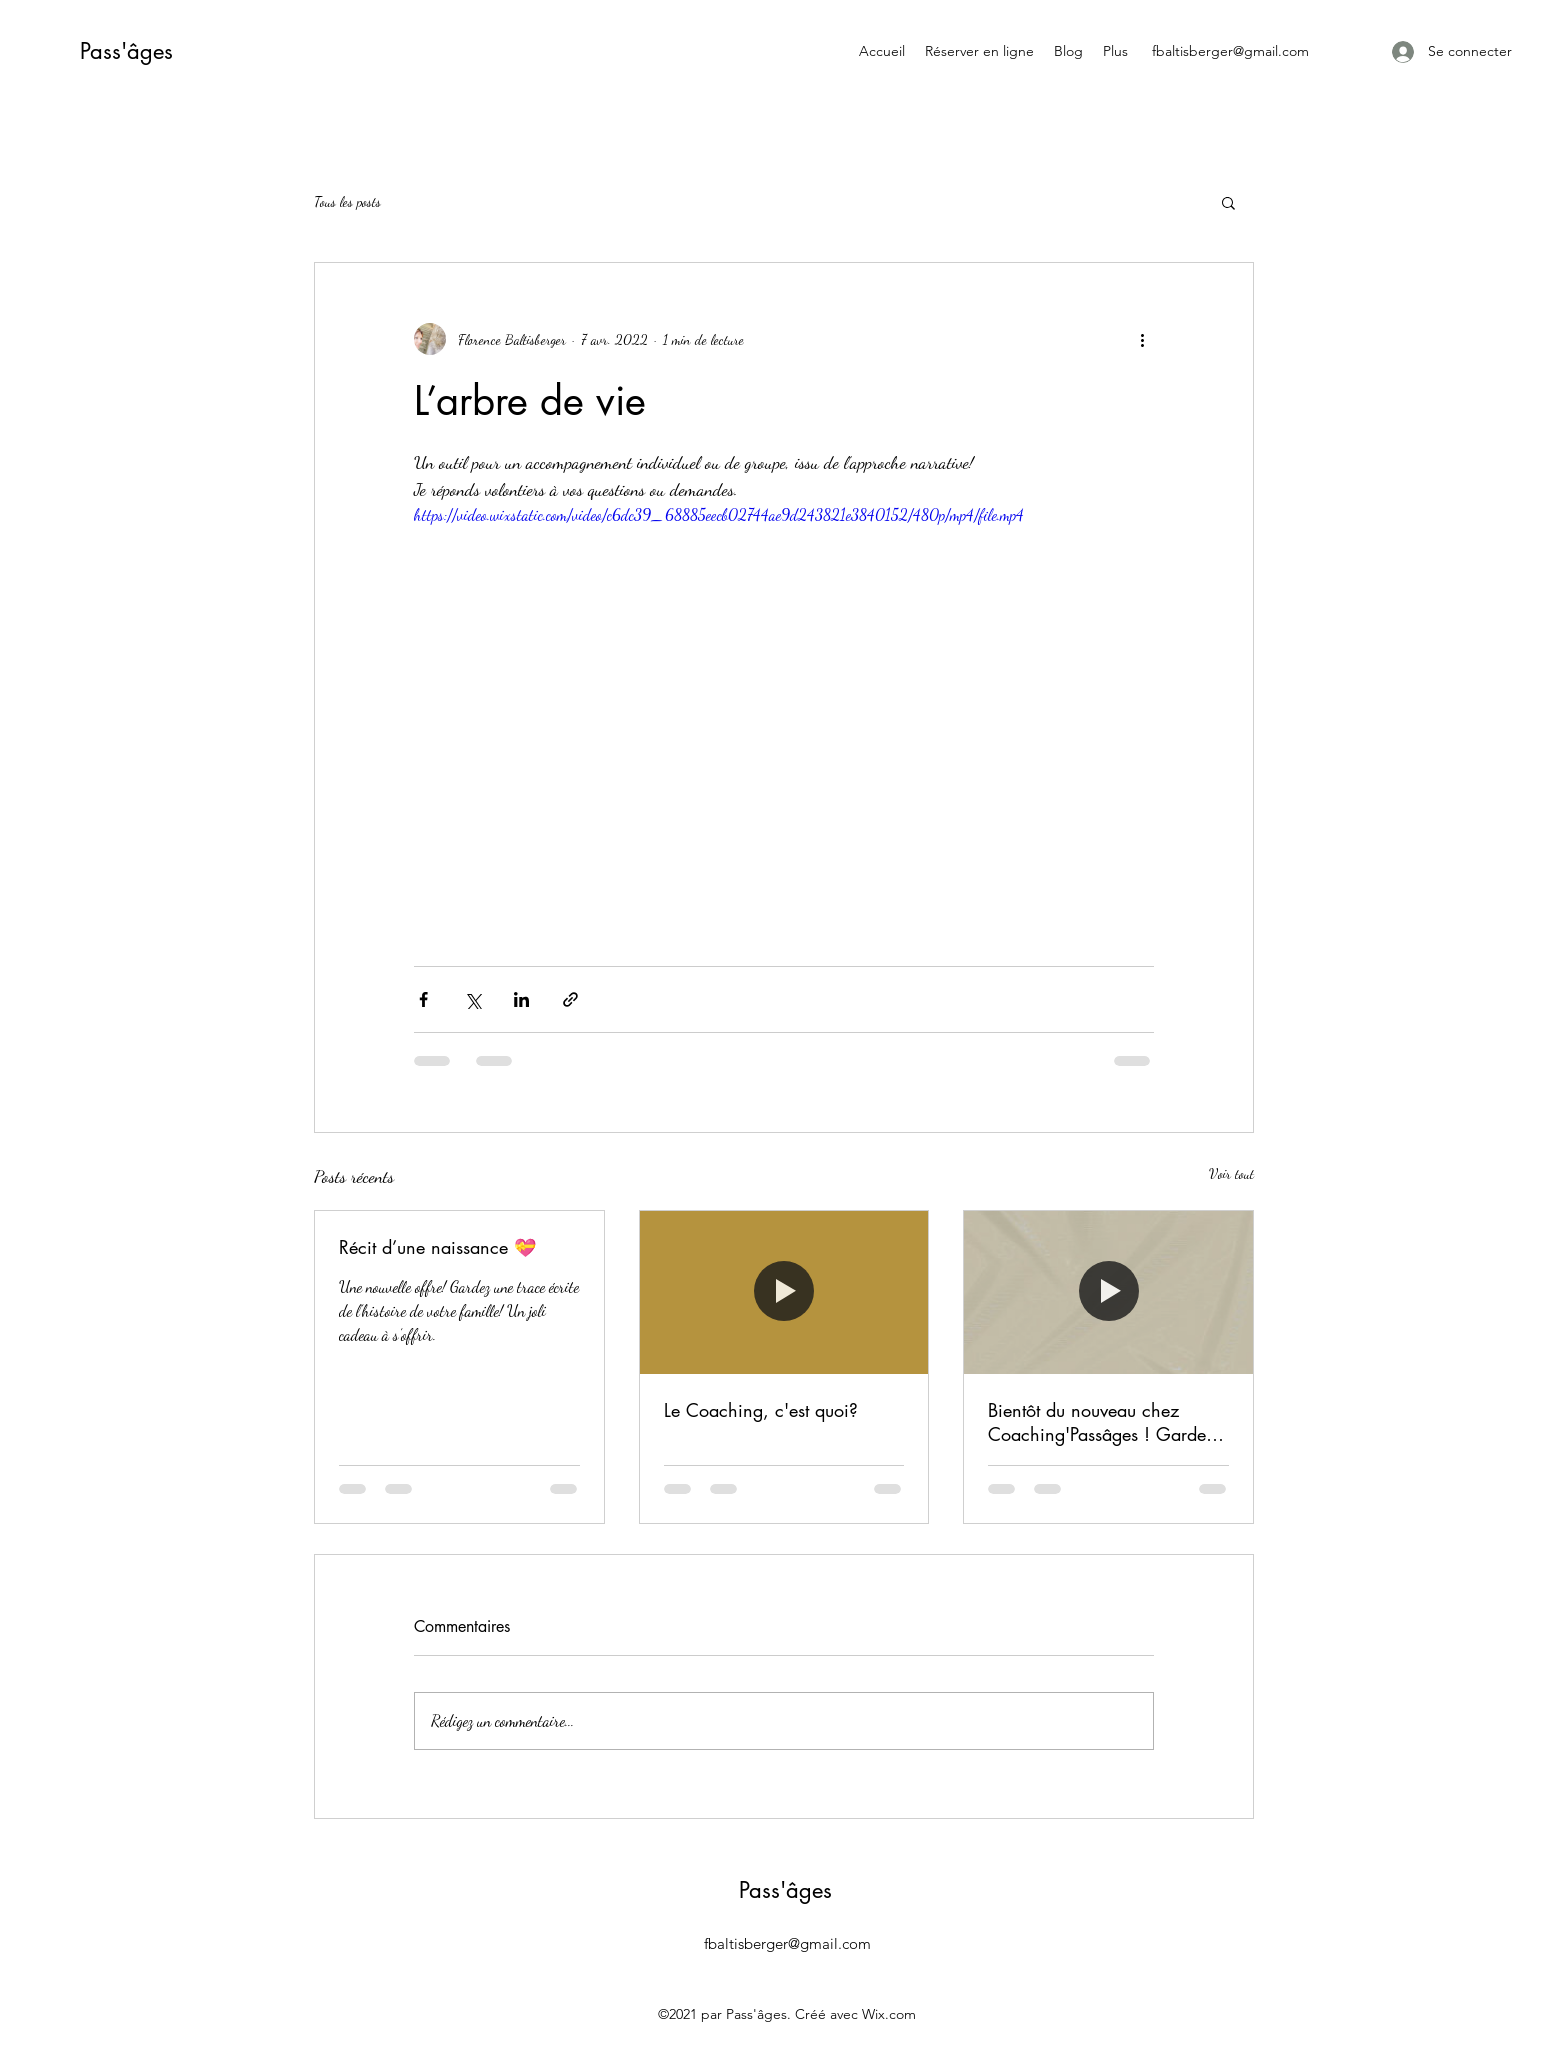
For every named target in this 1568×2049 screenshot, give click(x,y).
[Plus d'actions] (1142, 339)
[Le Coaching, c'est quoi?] (784, 1292)
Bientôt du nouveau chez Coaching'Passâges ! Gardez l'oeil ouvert (1101, 1422)
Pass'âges (126, 51)
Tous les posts (347, 201)
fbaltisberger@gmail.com (1230, 51)
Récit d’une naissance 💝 (437, 1247)
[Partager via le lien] (570, 999)
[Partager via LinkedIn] (521, 999)
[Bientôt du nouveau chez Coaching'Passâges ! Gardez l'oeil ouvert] (1108, 1292)
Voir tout (1231, 1173)
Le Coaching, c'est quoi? (761, 1410)
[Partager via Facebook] (423, 999)
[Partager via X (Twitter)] (472, 999)
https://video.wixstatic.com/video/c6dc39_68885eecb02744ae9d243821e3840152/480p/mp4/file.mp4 (719, 514)
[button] (1228, 202)
